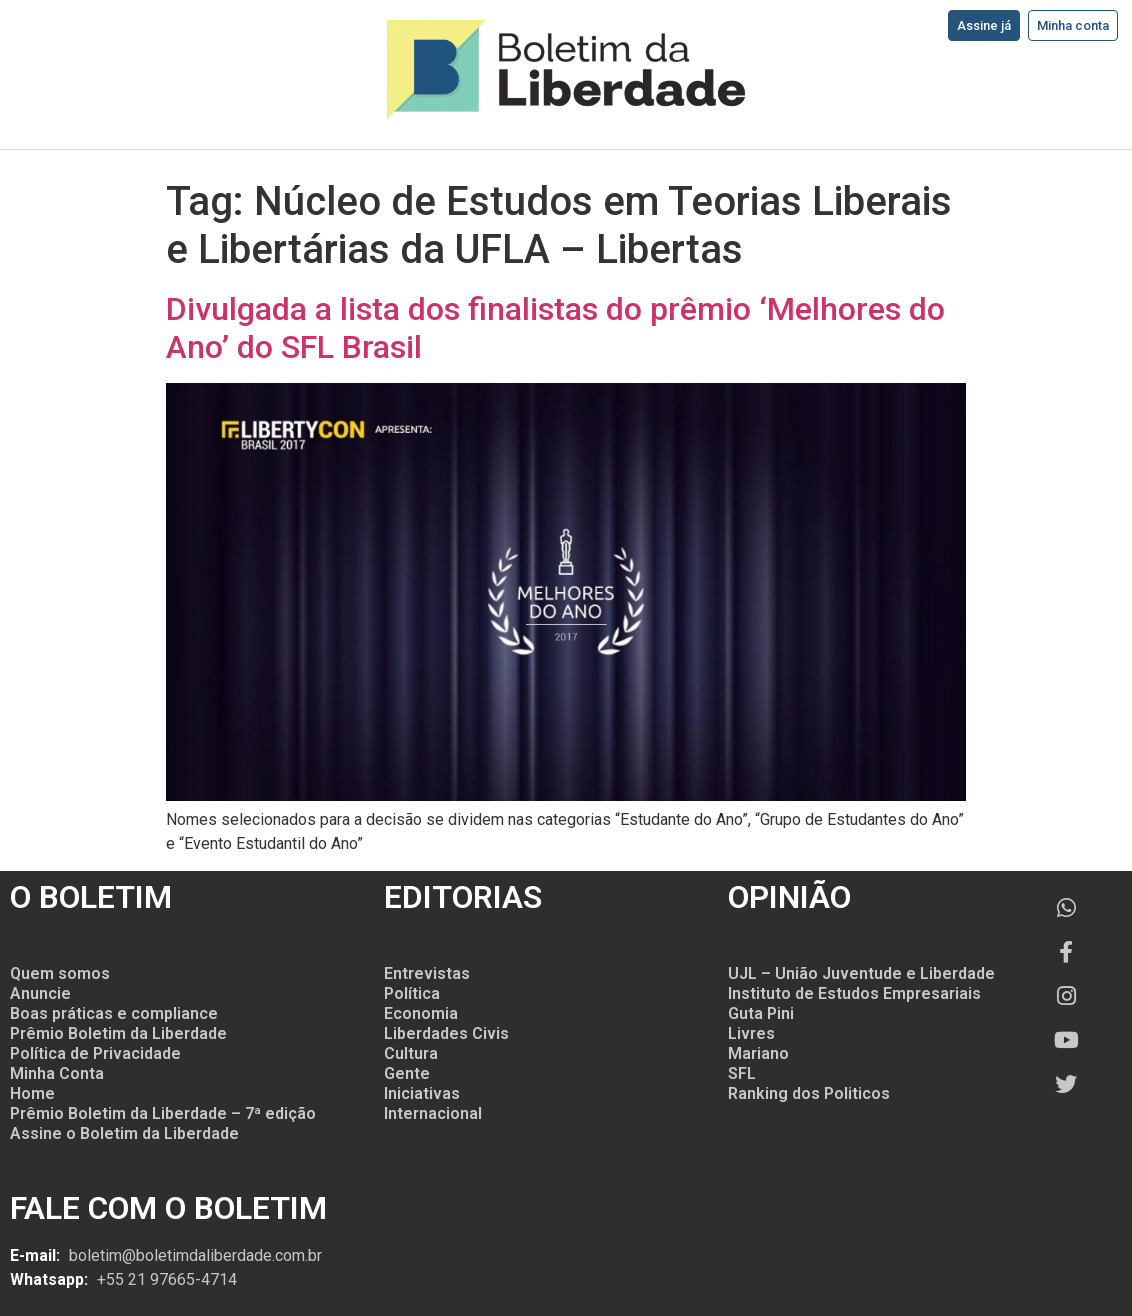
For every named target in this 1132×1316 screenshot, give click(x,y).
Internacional (433, 1113)
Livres (751, 1033)
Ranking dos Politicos (809, 1093)
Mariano (758, 1053)
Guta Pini (761, 1013)
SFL (742, 1073)
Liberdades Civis (446, 1033)
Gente (407, 1073)
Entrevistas (427, 973)
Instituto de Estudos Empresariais (854, 993)
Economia (421, 1013)
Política (412, 993)
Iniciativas (422, 1093)
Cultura (411, 1053)
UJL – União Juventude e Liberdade (861, 973)
